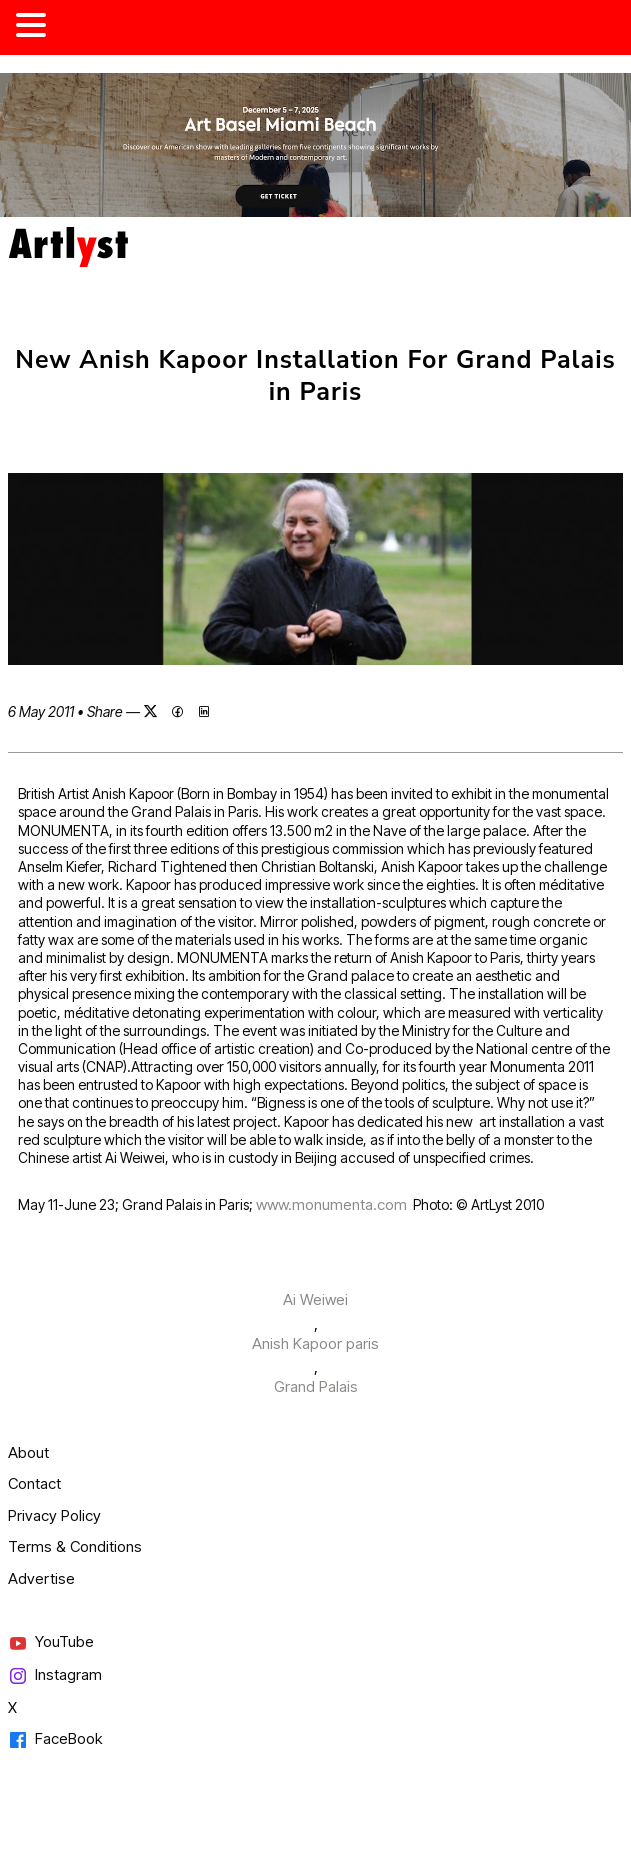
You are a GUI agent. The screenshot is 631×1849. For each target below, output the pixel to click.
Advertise (41, 1578)
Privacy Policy (54, 1515)
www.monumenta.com (331, 1204)
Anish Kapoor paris (315, 1343)
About (28, 1452)
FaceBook (55, 1739)
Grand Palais (316, 1386)
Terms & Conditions (75, 1546)
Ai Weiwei (315, 1299)
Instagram (55, 1675)
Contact (34, 1483)
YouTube (51, 1642)
